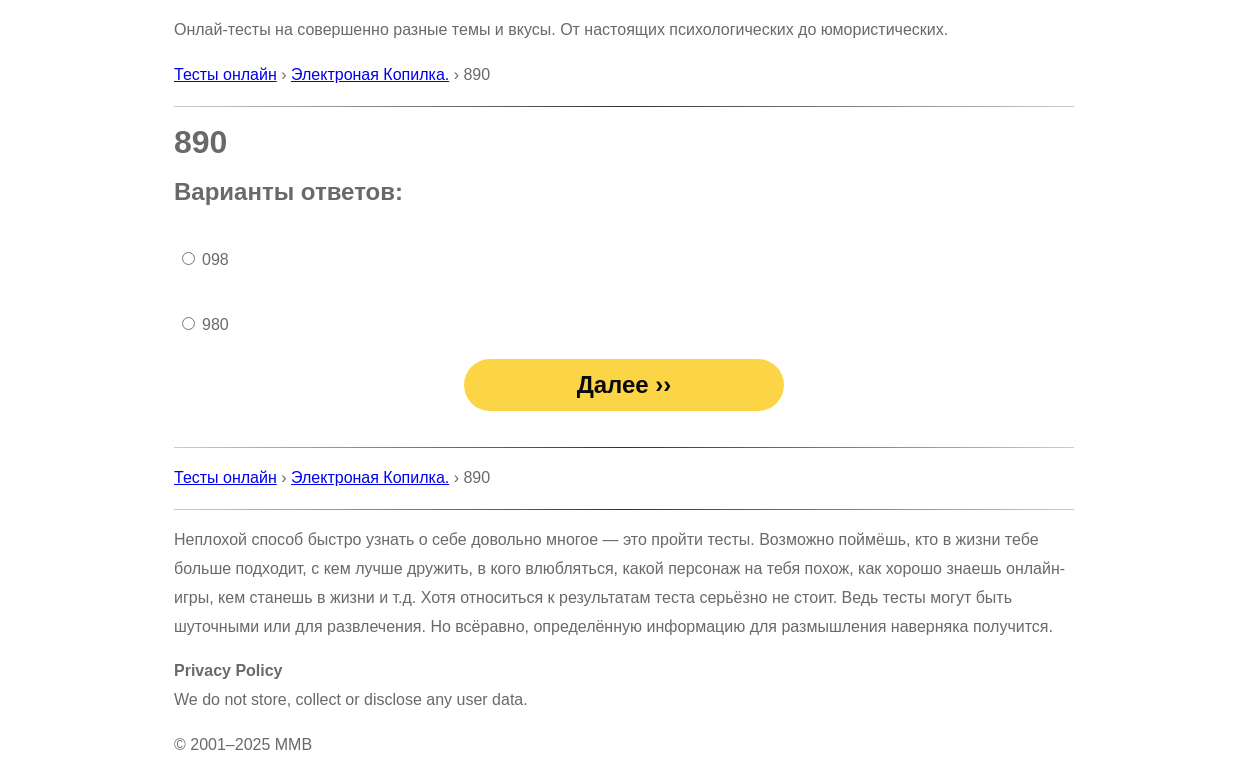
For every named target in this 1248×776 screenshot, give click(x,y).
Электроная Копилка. (370, 74)
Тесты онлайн (225, 74)
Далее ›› (624, 384)
